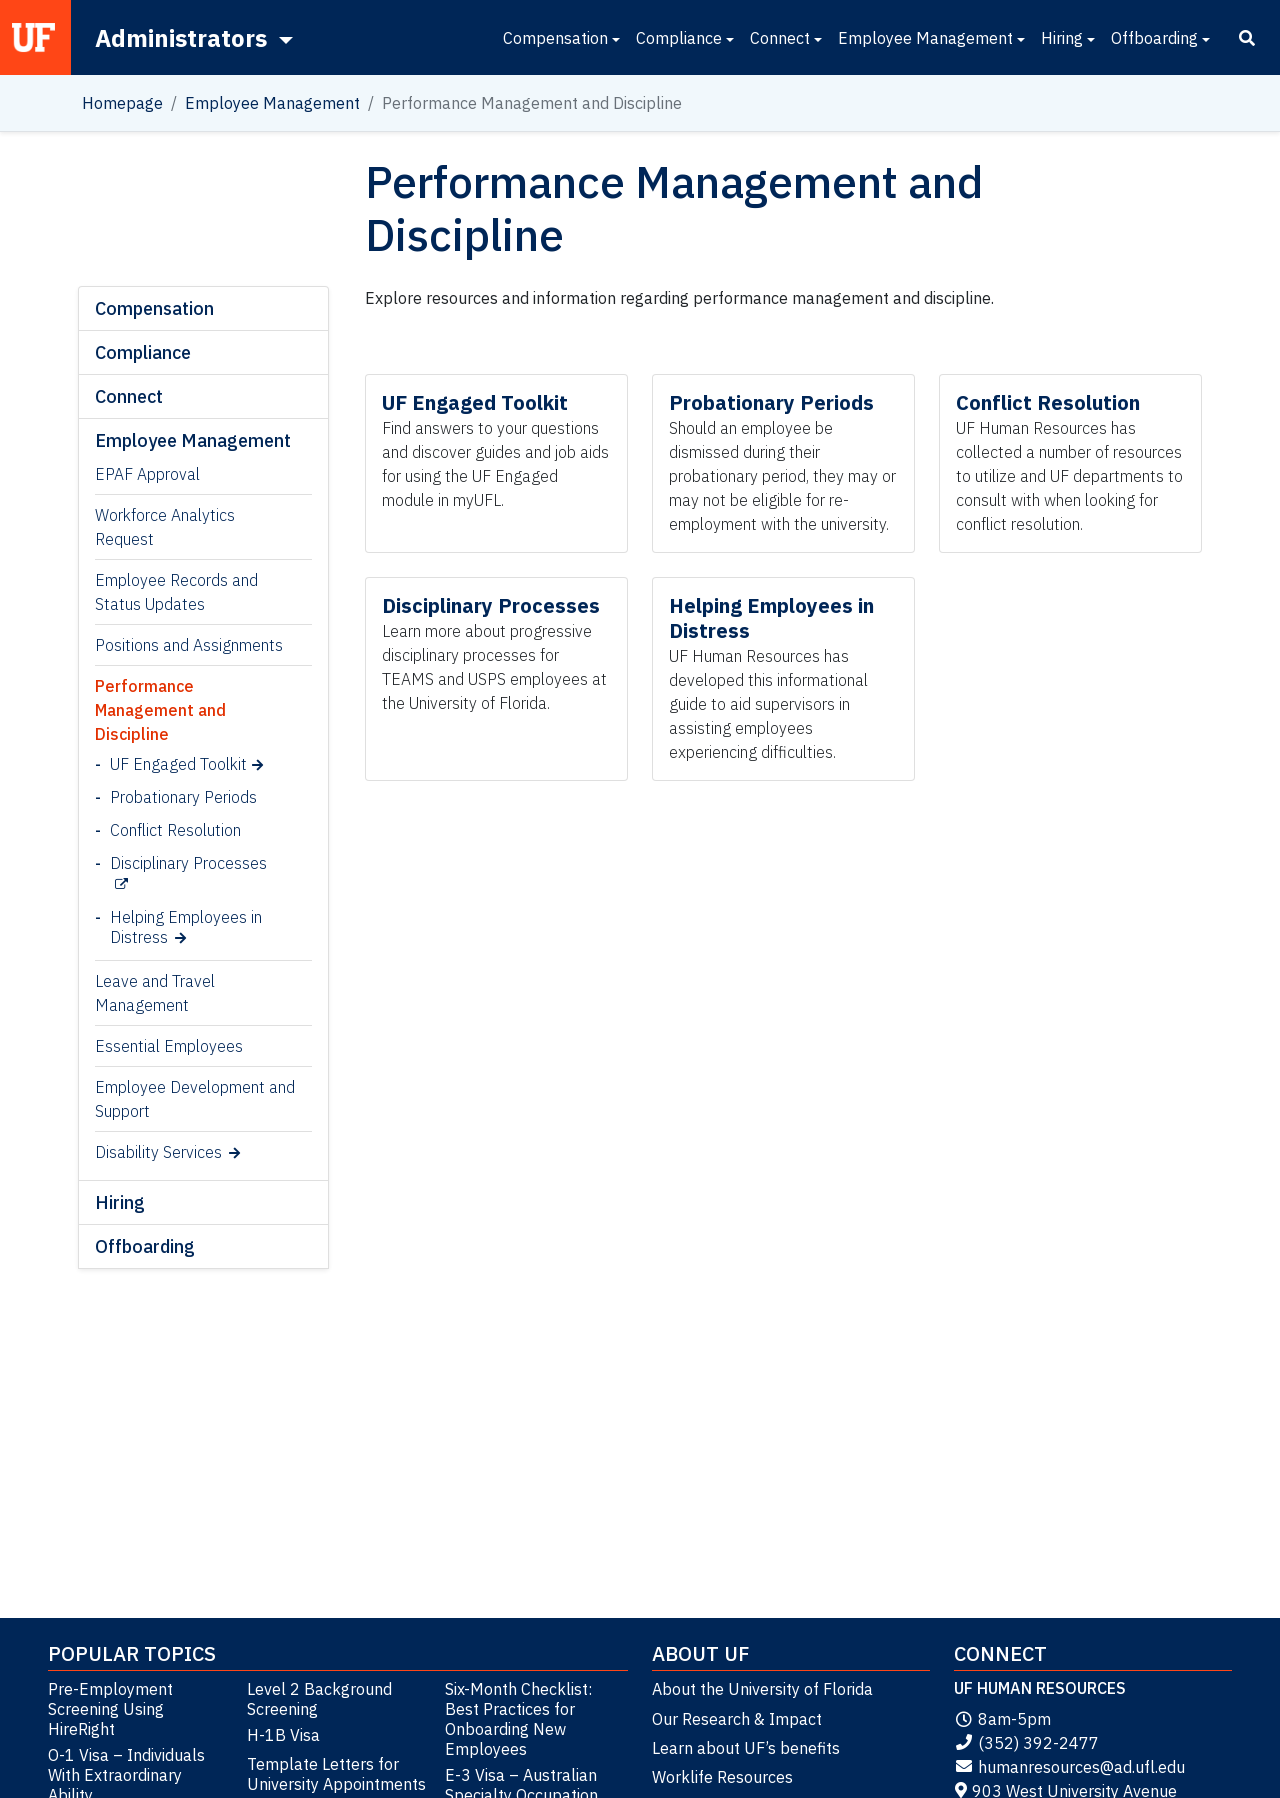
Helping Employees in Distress (186, 927)
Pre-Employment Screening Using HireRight (110, 1709)
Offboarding (1154, 38)
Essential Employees (169, 1046)
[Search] (1247, 38)
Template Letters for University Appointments (336, 1774)
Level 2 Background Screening (319, 1699)
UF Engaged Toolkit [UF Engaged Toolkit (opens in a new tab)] (178, 764)
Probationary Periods (183, 797)
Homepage (122, 103)
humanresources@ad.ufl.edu (1069, 1767)
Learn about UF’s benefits (746, 1748)
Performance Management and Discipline (160, 710)
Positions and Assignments (189, 645)
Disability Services (158, 1152)
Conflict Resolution (175, 830)
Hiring (1062, 38)
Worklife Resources (722, 1777)
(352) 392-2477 (1026, 1743)
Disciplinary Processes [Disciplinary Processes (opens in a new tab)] (188, 863)
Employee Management (925, 38)
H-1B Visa (283, 1735)
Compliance (679, 38)
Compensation (555, 38)
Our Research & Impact (737, 1719)
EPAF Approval (147, 474)
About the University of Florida (762, 1689)
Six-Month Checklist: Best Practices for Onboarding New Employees (518, 1719)
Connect (780, 38)
